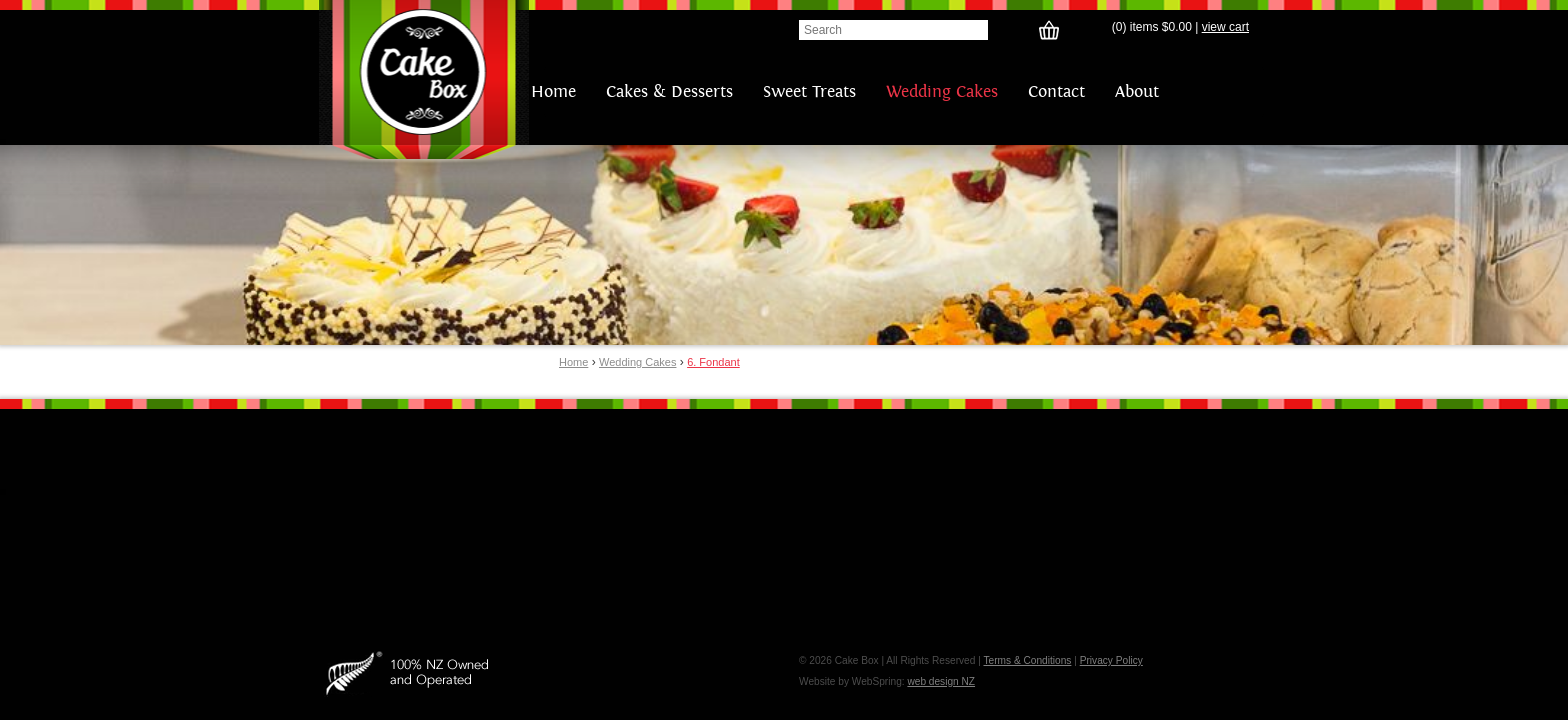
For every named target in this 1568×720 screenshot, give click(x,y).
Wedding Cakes (942, 92)
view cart (1225, 27)
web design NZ (941, 681)
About (1137, 92)
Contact (1056, 92)
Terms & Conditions (1027, 660)
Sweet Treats (809, 92)
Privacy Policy (1111, 660)
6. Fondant (713, 362)
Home (553, 92)
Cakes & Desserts (669, 92)
